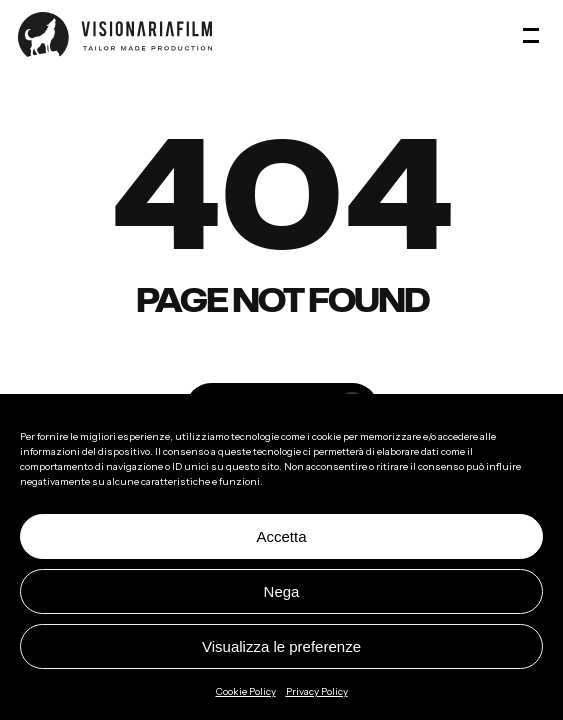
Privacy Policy (317, 691)
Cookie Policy (246, 691)
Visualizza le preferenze (281, 646)
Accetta (281, 536)
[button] (534, 35)
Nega (282, 591)
